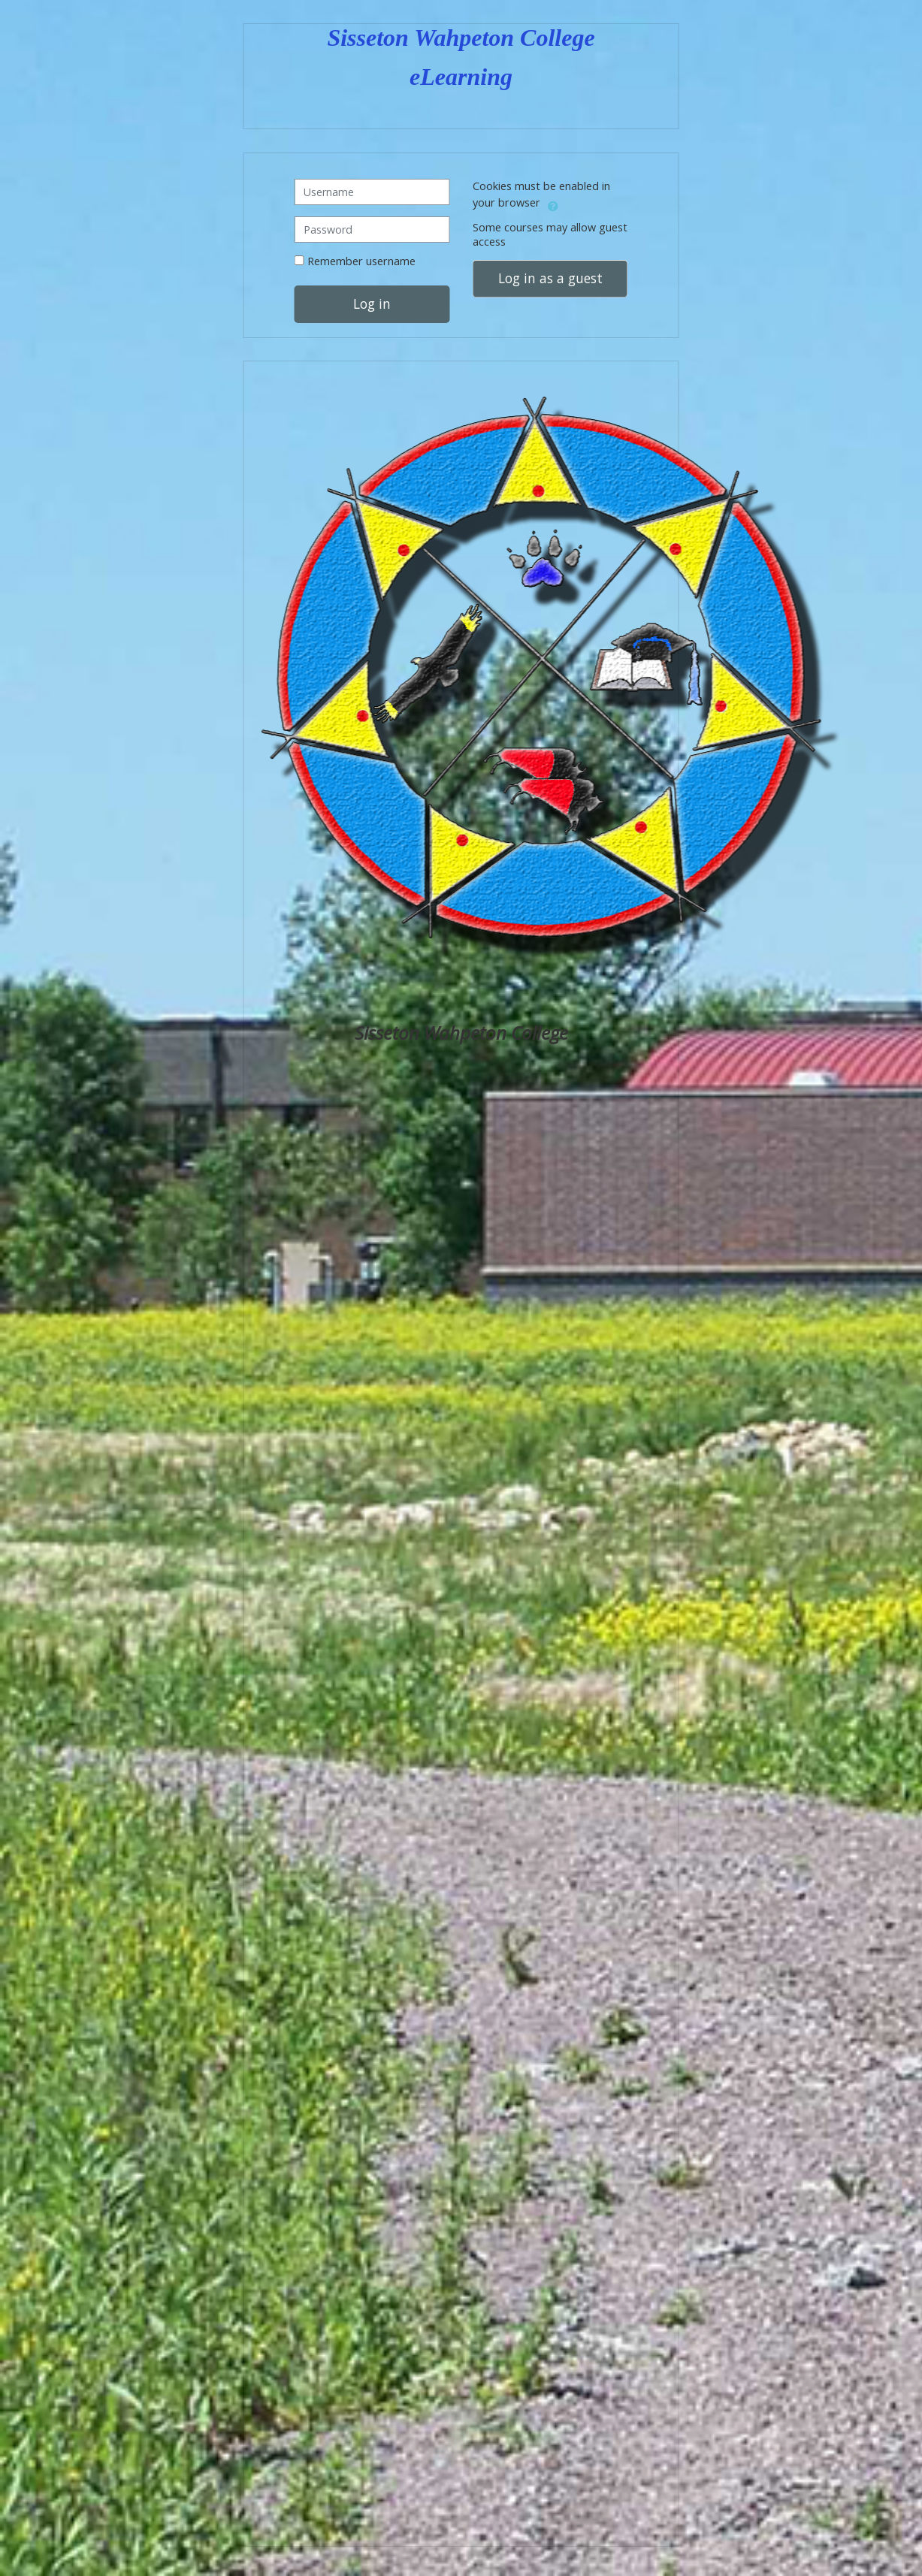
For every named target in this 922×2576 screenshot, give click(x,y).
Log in (372, 303)
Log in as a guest (550, 278)
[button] (553, 203)
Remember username (361, 261)
